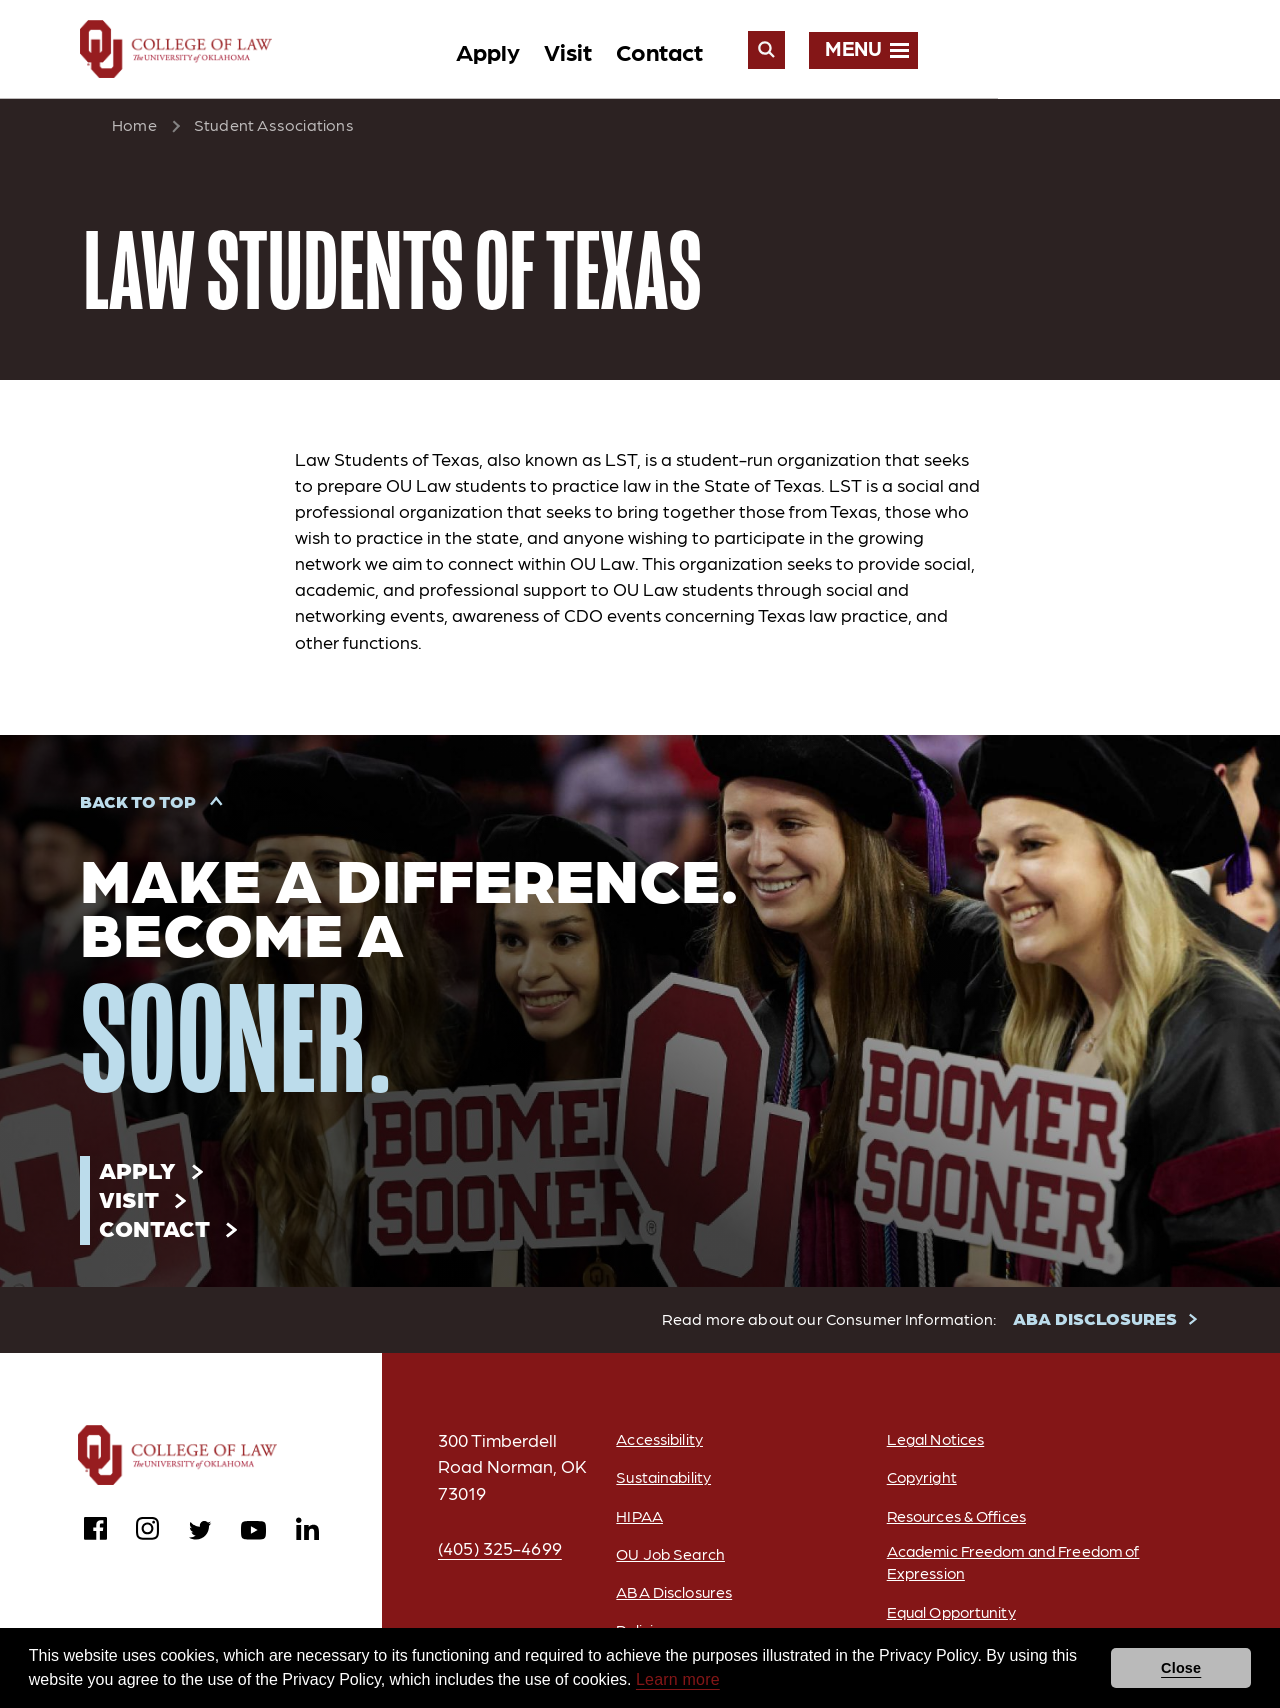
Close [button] (1181, 1668)
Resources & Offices (956, 1520)
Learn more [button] (678, 1679)
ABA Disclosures (671, 1596)
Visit (841, 51)
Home (134, 126)
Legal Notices (935, 1443)
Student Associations (274, 126)
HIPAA (635, 1520)
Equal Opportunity (952, 1617)
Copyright (920, 1481)
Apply (761, 51)
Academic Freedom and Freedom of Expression (1007, 1568)
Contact (932, 51)
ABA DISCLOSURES (1096, 1322)
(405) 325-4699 (501, 1552)
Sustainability (661, 1481)
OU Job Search (667, 1558)
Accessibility (656, 1443)
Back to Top (138, 803)
